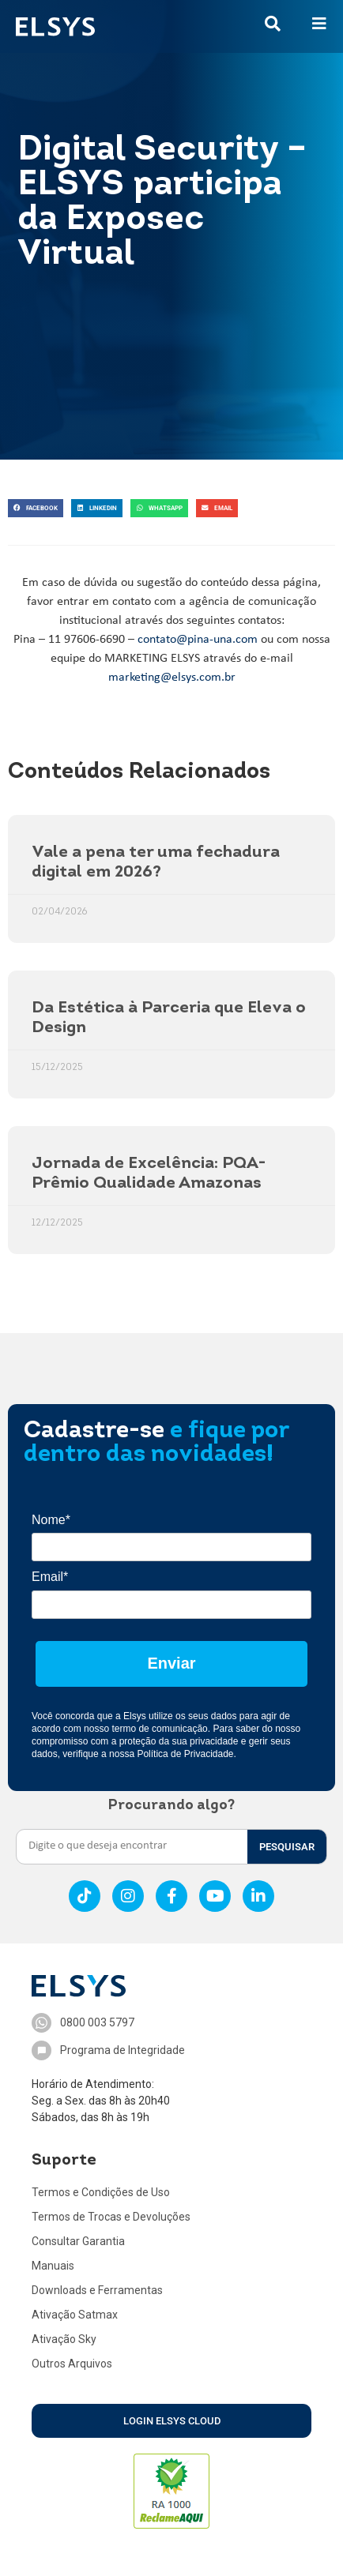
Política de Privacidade (185, 1753)
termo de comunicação (159, 1728)
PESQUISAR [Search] (287, 1847)
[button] (35, 508)
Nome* (51, 1519)
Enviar (171, 1663)
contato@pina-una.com (198, 639)
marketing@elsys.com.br (172, 677)
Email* (50, 1576)
